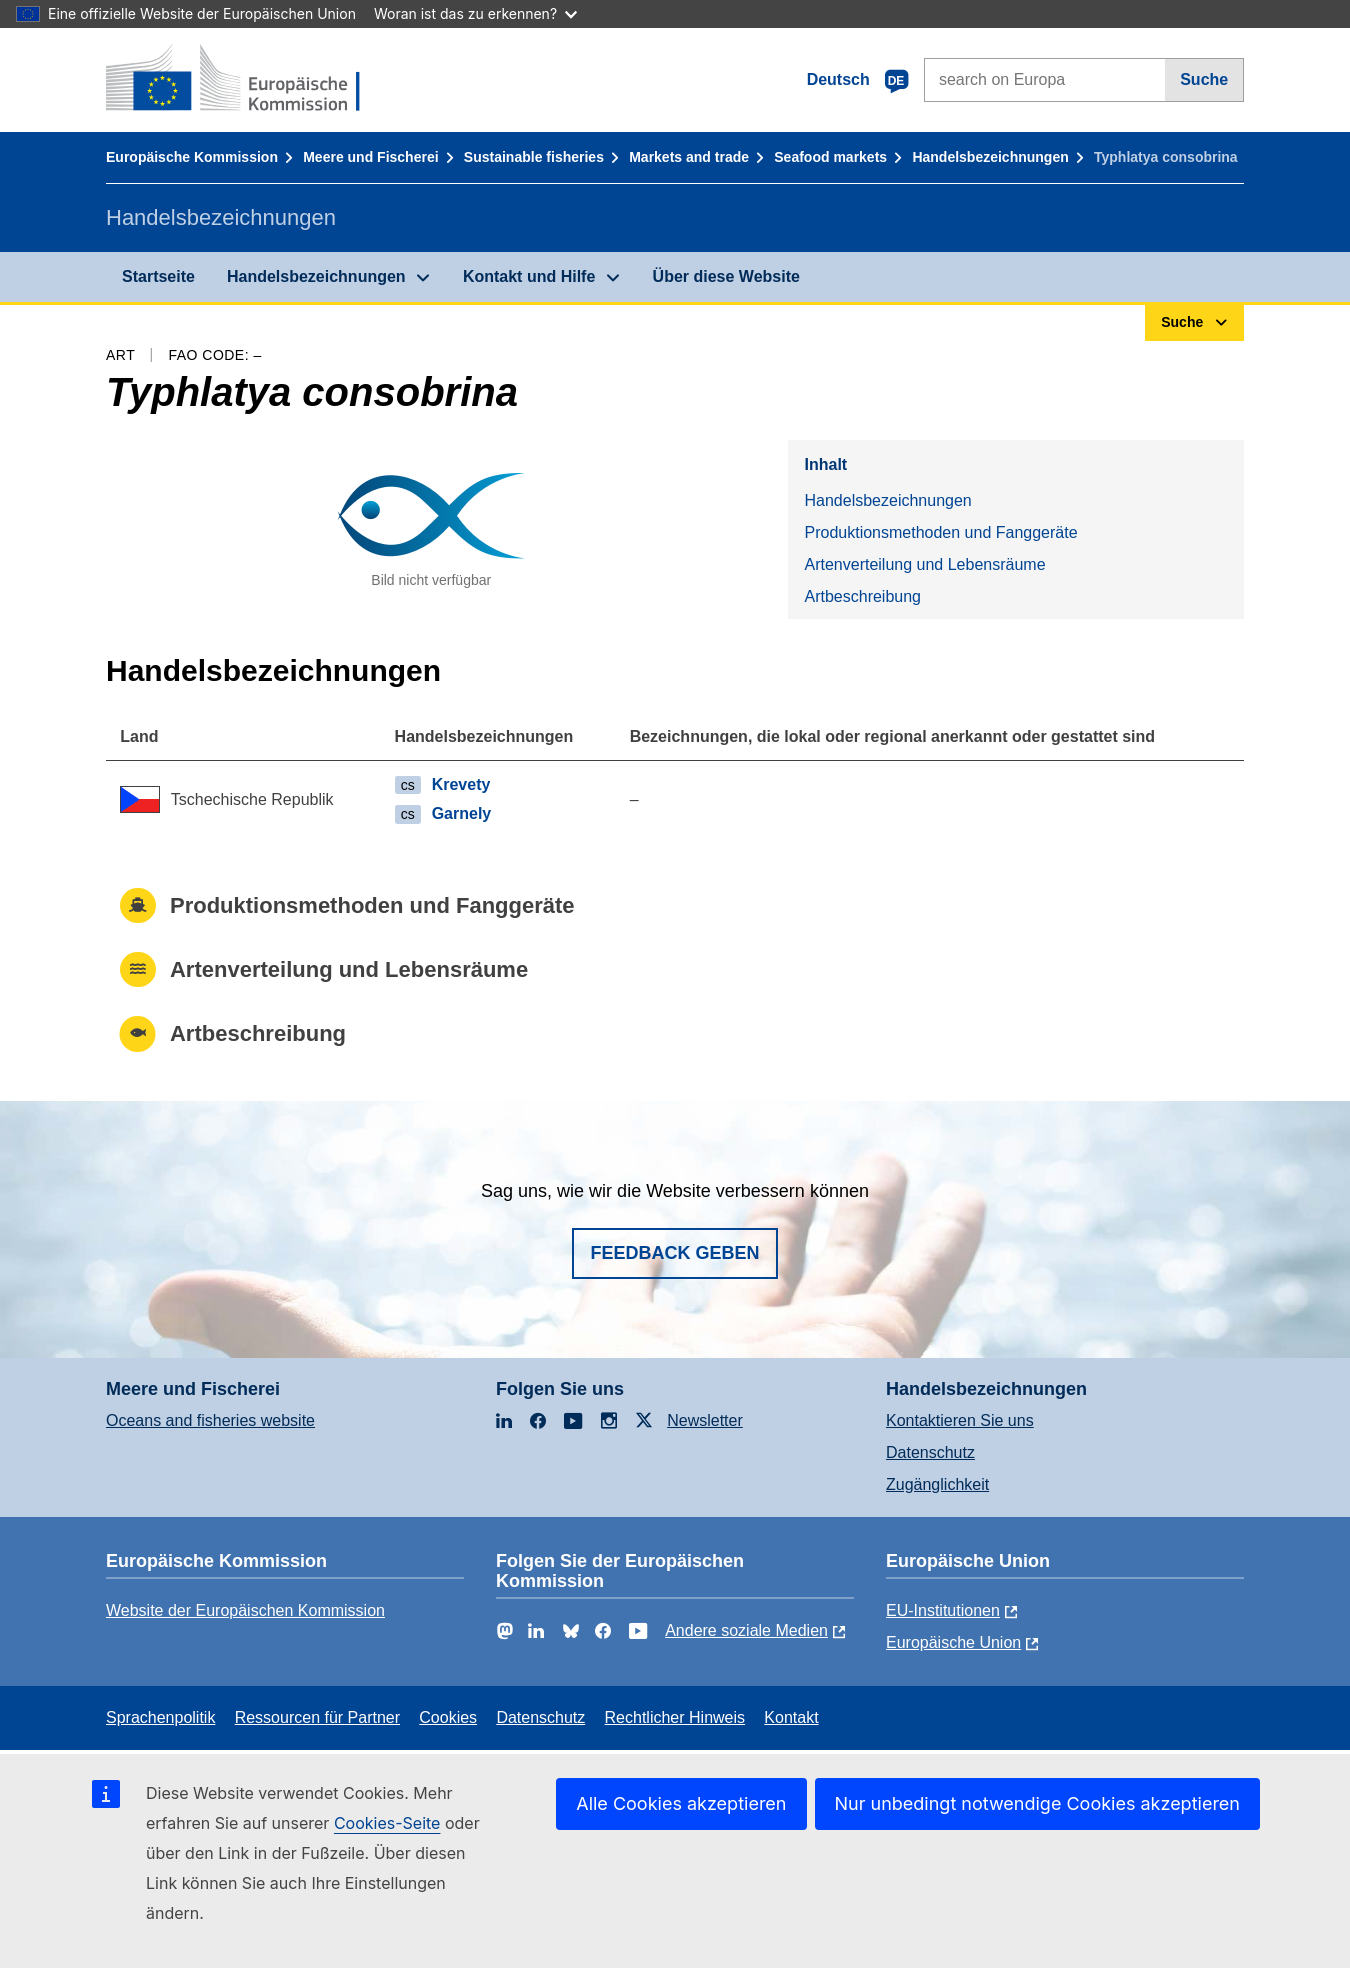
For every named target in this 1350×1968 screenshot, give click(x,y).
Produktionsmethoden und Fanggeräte (940, 532)
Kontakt (791, 1717)
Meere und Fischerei (370, 157)
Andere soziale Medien (746, 1630)
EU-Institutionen (943, 1610)
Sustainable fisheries (534, 157)
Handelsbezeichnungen (990, 157)
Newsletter (705, 1420)
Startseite (158, 276)
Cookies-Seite (387, 1823)
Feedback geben (674, 1253)
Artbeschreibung (862, 596)
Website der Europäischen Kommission (245, 1610)
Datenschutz (930, 1452)
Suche (1204, 79)
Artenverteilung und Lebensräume (924, 564)
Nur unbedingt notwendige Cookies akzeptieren (1038, 1803)
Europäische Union (953, 1642)
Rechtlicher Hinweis (675, 1717)
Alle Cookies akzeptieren (681, 1803)
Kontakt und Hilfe (529, 276)
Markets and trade (689, 157)
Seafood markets (830, 157)
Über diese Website (726, 276)
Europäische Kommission (192, 157)
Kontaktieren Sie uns (960, 1420)
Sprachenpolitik (160, 1717)
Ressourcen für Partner (317, 1717)
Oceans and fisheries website (210, 1420)
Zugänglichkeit (937, 1484)
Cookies (448, 1717)
